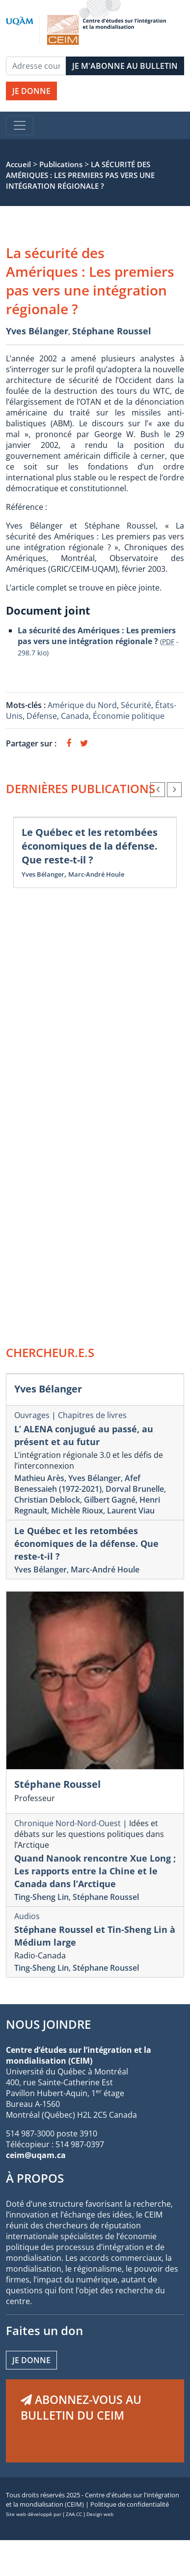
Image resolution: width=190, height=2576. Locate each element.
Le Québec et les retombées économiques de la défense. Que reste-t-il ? (90, 846)
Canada (75, 716)
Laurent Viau (131, 1510)
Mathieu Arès (39, 1478)
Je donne (31, 2360)
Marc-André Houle (96, 874)
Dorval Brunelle (135, 1488)
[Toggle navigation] (19, 125)
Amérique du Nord (82, 705)
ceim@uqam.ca (36, 2155)
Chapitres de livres (92, 1415)
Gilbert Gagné (110, 1499)
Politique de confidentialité (129, 2504)
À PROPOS (35, 2178)
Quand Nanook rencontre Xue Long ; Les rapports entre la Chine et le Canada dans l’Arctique (95, 1871)
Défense (42, 716)
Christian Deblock (47, 1499)
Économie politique (128, 716)
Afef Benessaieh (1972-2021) (77, 1483)
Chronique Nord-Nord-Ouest (67, 1823)
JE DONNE (31, 91)
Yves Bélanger (37, 331)
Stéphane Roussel (111, 331)
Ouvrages (32, 1415)
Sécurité (136, 705)
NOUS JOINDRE (48, 2024)
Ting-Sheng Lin (41, 1897)
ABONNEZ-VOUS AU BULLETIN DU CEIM (81, 2407)
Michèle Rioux (77, 1510)
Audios (27, 1916)
